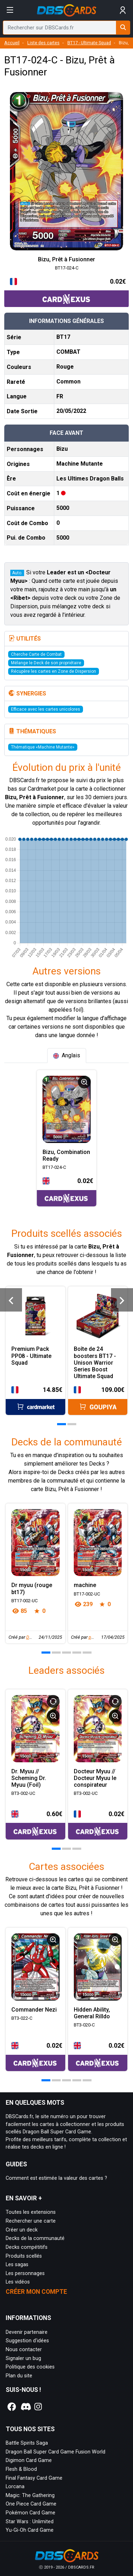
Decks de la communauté (35, 2238)
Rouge (65, 366)
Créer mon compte (36, 2291)
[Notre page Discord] (25, 2407)
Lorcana (15, 2487)
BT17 (63, 337)
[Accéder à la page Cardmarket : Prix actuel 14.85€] (35, 1400)
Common (68, 381)
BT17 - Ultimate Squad (89, 42)
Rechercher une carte (31, 2221)
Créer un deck (22, 2230)
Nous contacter (24, 2350)
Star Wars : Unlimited (30, 2522)
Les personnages (25, 2273)
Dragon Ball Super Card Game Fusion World (55, 2452)
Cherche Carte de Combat (36, 654)
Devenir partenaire (27, 2332)
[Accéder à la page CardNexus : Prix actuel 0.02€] (66, 292)
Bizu (62, 448)
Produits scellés (24, 2256)
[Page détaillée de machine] (98, 1542)
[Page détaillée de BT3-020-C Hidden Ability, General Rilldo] (98, 1967)
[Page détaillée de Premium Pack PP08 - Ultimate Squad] (35, 1316)
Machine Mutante (79, 463)
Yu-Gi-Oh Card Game (30, 2530)
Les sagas (17, 2265)
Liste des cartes (43, 42)
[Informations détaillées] (84, 1082)
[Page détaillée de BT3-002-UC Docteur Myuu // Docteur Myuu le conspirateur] (98, 1728)
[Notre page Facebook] (12, 2407)
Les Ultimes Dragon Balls (90, 478)
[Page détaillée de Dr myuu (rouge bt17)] (35, 1542)
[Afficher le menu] (10, 10)
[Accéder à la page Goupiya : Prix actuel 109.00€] (98, 1400)
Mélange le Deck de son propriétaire (46, 662)
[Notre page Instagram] (38, 2407)
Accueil (12, 42)
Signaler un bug (23, 2358)
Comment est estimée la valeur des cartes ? (56, 2178)
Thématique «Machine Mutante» (42, 747)
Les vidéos (18, 2282)
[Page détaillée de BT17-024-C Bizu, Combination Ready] (67, 1109)
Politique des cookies (30, 2367)
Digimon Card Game (29, 2460)
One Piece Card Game (31, 2504)
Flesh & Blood (21, 2469)
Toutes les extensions (31, 2212)
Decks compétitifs (27, 2247)
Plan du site (19, 2376)
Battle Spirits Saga (27, 2443)
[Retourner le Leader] (53, 1701)
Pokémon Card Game (30, 2513)
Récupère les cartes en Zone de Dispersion (53, 671)
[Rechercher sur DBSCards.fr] (123, 28)
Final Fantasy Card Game (34, 2478)
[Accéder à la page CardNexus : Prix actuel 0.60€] (35, 1824)
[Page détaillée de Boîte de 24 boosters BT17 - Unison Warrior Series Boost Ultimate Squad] (98, 1316)
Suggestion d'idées (27, 2341)
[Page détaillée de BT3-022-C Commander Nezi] (35, 1967)
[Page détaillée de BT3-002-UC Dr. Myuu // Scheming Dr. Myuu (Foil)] (35, 1728)
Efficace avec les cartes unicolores (45, 709)
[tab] (66, 1055)
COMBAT (68, 351)
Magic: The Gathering (30, 2495)
